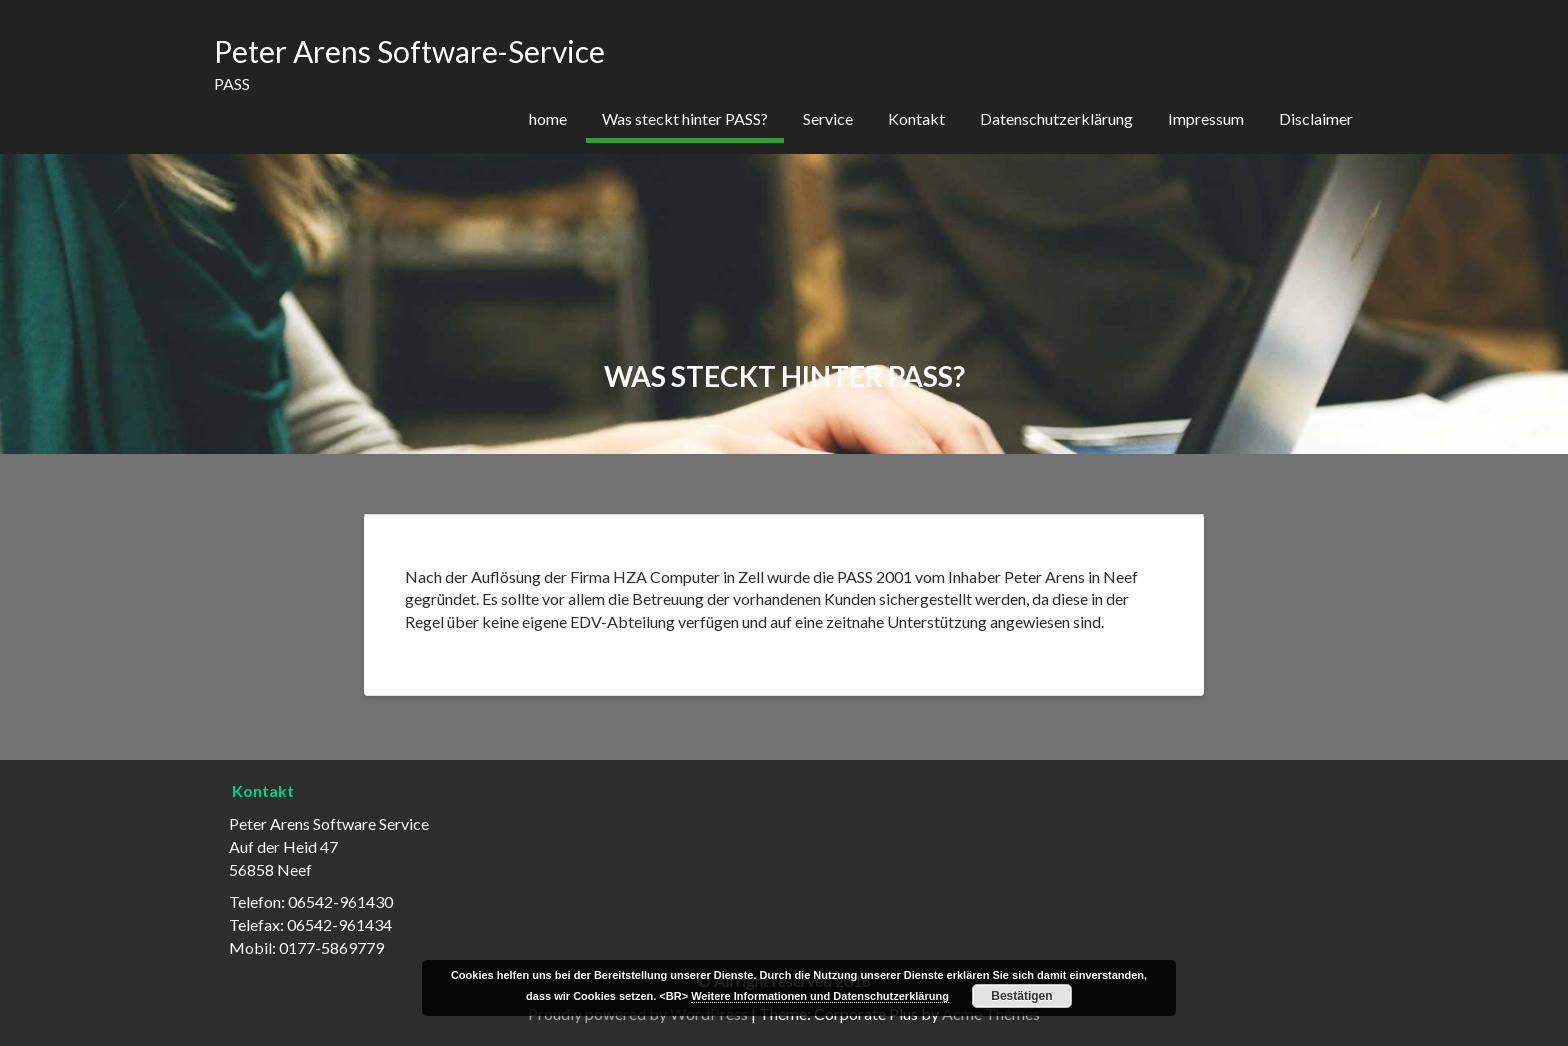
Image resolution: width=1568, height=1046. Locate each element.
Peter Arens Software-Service (409, 51)
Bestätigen (1021, 996)
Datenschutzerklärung (1056, 118)
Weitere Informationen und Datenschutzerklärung (820, 996)
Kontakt (916, 118)
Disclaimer (1316, 118)
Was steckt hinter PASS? (685, 118)
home (548, 118)
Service (828, 118)
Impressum (1206, 118)
